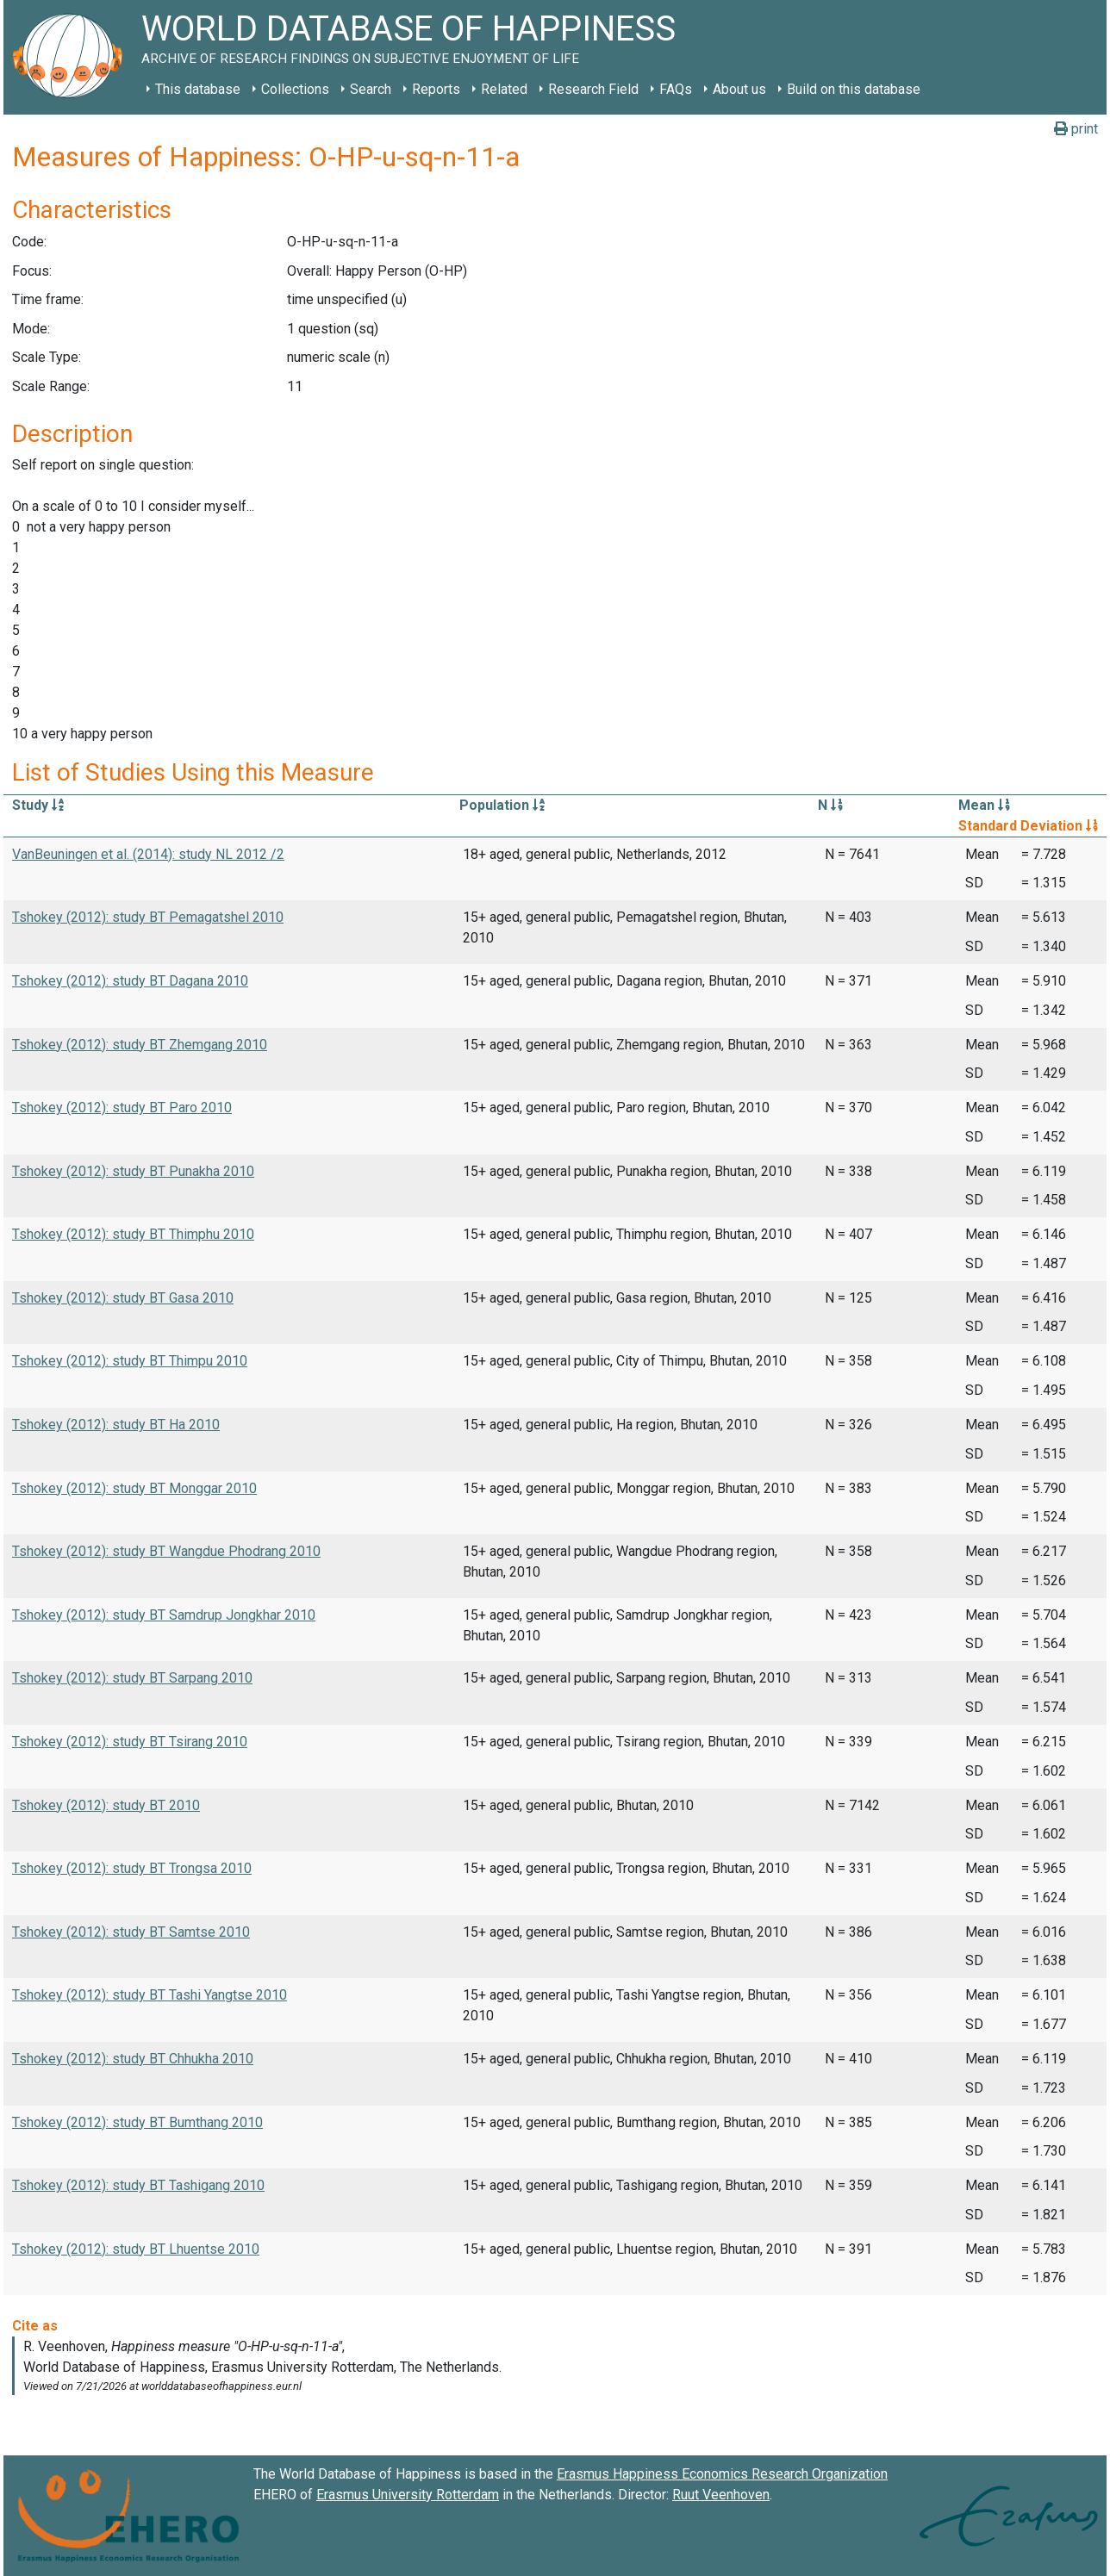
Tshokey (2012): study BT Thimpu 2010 (129, 1361)
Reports (436, 89)
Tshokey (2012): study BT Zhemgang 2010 (139, 1044)
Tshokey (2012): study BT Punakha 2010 (133, 1171)
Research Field (593, 89)
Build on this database (853, 89)
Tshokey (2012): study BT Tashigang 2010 (138, 2185)
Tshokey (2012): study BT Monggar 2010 (134, 1488)
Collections (295, 89)
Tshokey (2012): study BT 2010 (106, 1805)
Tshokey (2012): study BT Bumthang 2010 (137, 2122)
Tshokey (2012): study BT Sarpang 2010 (132, 1678)
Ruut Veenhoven (721, 2494)
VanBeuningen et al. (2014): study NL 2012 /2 (148, 854)
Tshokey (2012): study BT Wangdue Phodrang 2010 (166, 1551)
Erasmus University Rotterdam (407, 2494)
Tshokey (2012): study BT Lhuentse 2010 (135, 2249)
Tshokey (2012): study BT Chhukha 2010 (132, 2058)
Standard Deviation (1028, 826)
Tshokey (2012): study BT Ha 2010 (116, 1424)
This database (197, 89)
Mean (984, 805)
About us (739, 89)
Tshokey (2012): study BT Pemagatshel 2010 (148, 917)
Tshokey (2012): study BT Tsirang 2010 (129, 1741)
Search (370, 89)
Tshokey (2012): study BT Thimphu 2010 (133, 1234)
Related (504, 89)
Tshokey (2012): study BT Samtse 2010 (131, 1932)
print (1076, 129)
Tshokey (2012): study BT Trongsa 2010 (132, 1868)
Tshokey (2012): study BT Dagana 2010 (130, 981)
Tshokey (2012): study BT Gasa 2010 (123, 1298)
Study (38, 805)
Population (502, 805)
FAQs (675, 89)
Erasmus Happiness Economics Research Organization (722, 2474)
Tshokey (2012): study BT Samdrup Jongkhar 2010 (163, 1615)
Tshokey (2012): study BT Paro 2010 (122, 1107)
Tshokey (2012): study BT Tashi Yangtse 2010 (149, 1995)
